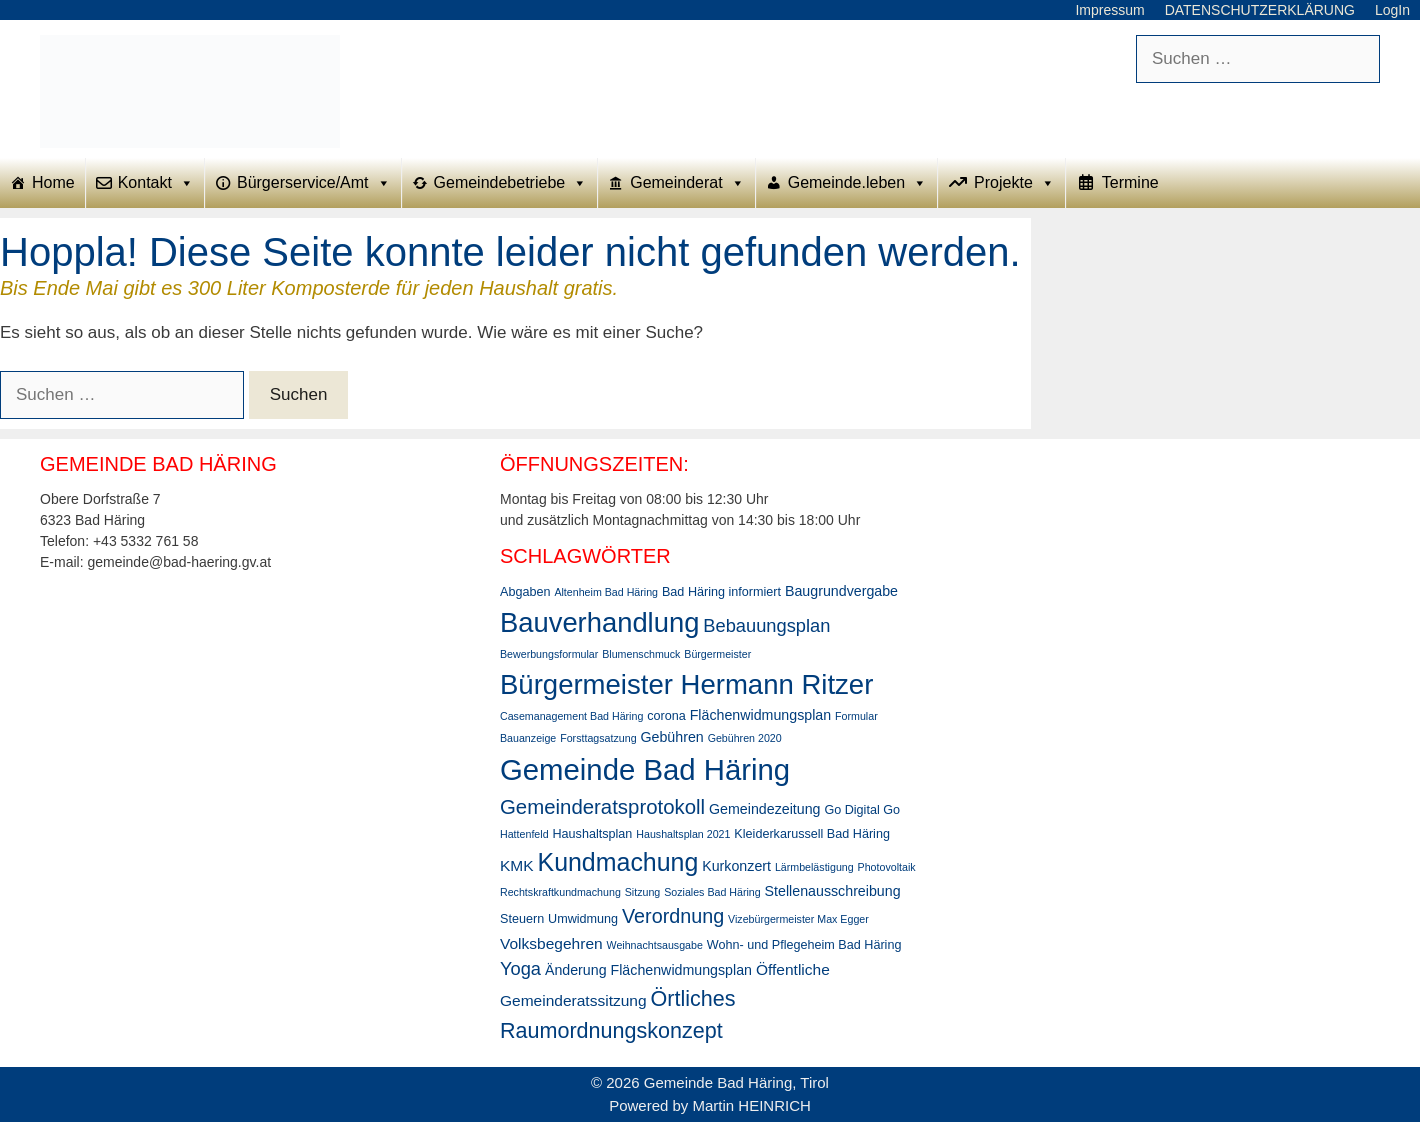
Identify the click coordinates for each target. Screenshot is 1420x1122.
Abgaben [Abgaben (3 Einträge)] (525, 592)
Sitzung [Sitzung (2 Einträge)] (643, 892)
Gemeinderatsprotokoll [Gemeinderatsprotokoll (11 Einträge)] (602, 807)
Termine (1130, 182)
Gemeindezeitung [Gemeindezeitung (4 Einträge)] (764, 809)
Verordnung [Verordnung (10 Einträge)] (673, 916)
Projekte (1014, 183)
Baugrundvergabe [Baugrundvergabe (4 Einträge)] (841, 591)
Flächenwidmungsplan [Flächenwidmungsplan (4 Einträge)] (760, 715)
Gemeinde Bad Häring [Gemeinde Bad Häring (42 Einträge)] (645, 769)
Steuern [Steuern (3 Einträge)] (522, 919)
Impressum (1109, 10)
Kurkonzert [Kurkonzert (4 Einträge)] (736, 866)
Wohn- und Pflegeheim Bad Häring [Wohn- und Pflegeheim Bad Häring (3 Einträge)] (804, 945)
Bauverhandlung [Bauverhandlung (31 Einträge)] (599, 622)
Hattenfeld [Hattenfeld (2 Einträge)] (524, 834)
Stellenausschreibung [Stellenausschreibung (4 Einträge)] (833, 891)
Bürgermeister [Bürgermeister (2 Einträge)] (717, 654)
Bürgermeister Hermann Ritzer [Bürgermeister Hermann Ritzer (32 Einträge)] (686, 684)
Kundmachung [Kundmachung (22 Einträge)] (618, 862)
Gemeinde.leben (857, 183)
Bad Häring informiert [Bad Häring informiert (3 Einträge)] (721, 592)
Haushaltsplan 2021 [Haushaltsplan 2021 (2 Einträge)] (683, 834)
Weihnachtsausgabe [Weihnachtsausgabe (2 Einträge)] (655, 945)
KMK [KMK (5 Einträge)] (517, 865)
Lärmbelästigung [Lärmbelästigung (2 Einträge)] (814, 867)
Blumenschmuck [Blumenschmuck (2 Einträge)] (641, 654)
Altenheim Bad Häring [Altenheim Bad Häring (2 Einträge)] (606, 592)
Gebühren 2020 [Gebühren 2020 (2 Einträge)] (745, 738)
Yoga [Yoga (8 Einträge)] (520, 968)
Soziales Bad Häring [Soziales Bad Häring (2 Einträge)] (712, 892)
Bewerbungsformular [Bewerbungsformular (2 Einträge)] (549, 654)
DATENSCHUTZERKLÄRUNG (1260, 10)
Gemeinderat (687, 183)
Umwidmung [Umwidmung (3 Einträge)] (583, 919)
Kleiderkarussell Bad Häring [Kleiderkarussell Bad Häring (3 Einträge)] (812, 834)
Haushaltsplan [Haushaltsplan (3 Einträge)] (592, 834)
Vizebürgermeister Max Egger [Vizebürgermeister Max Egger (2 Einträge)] (798, 919)
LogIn (1392, 10)
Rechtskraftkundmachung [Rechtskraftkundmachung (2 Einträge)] (560, 892)
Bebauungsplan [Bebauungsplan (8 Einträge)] (766, 625)
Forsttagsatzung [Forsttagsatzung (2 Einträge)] (598, 738)
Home (53, 182)
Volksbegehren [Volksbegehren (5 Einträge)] (551, 943)
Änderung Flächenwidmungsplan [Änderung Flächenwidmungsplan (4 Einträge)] (648, 970)
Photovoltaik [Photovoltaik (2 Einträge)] (887, 867)
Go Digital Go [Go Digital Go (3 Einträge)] (862, 810)
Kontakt (156, 183)
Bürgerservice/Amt (314, 183)
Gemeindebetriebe (511, 183)
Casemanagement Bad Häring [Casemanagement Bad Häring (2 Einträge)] (571, 716)
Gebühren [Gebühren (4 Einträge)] (671, 737)
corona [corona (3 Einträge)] (666, 716)
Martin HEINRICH (752, 1105)
